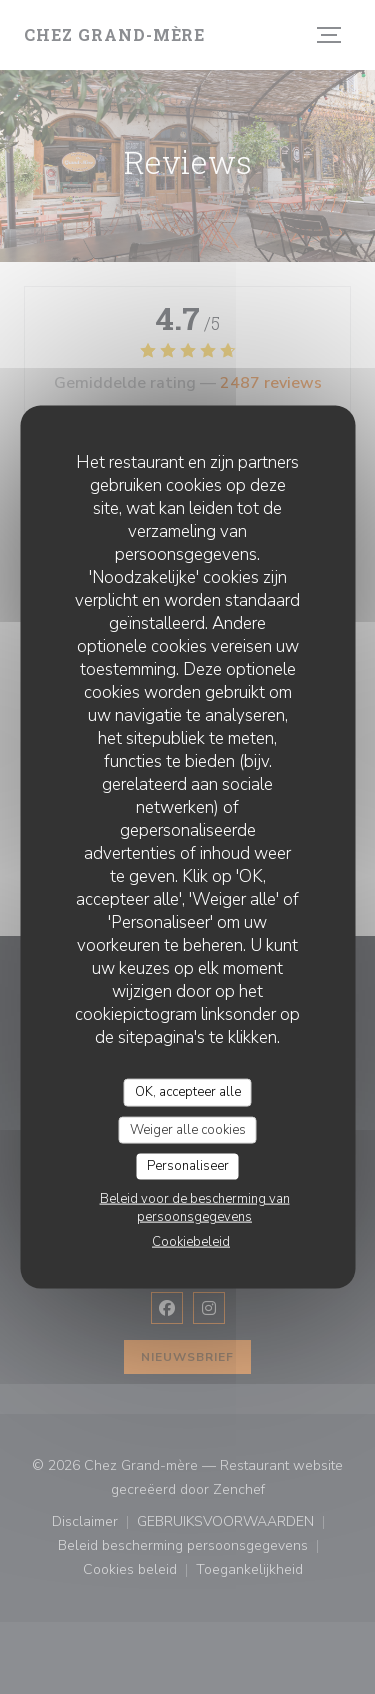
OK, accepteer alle (188, 1092)
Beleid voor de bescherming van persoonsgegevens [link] (195, 1207)
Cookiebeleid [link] (191, 1241)
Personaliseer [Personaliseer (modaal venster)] (188, 1166)
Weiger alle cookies (188, 1129)
